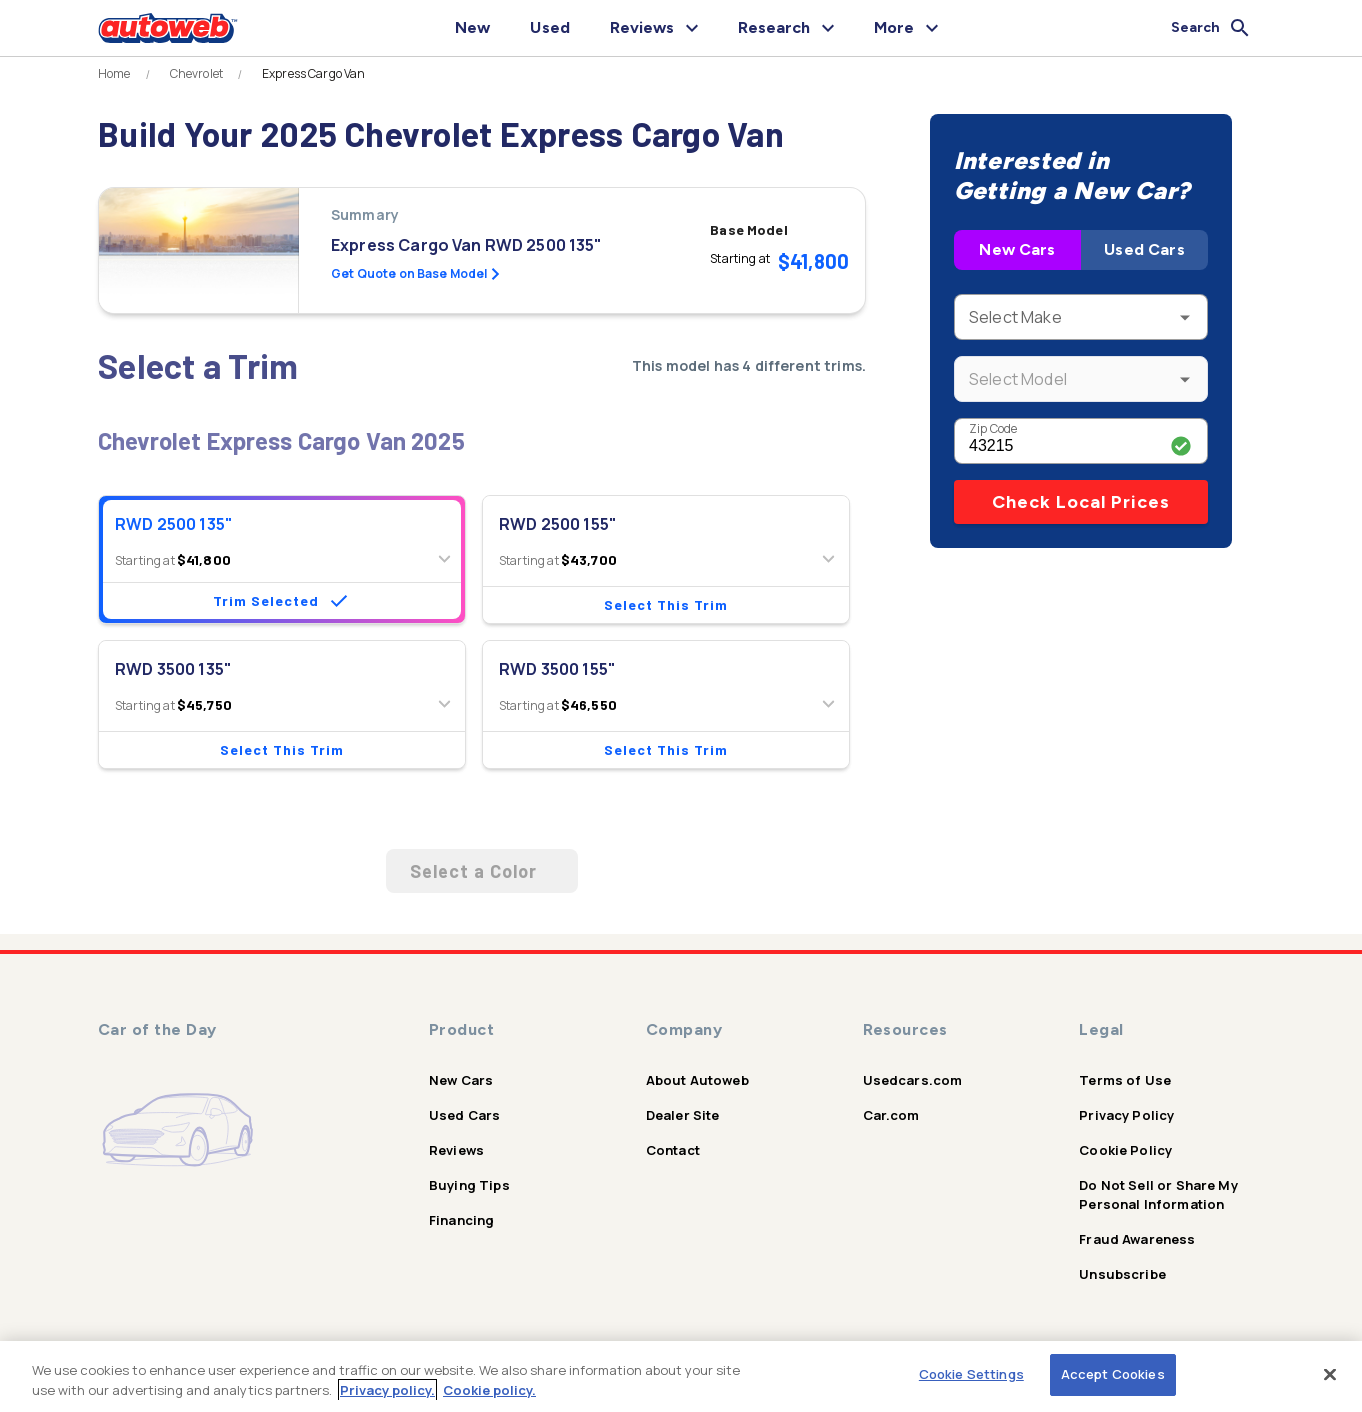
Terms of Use (1125, 1080)
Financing (461, 1220)
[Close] (1330, 1374)
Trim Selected (282, 601)
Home (114, 74)
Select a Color (482, 871)
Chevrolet (196, 74)
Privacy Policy (1126, 1115)
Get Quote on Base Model (415, 273)
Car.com (891, 1115)
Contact (673, 1150)
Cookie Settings (971, 1374)
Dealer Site (683, 1115)
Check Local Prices (1081, 502)
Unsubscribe (1122, 1274)
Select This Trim (666, 604)
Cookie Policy (1125, 1150)
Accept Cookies (1113, 1374)
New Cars (1017, 249)
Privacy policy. (387, 1390)
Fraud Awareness (1137, 1239)
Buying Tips (469, 1185)
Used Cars (1144, 249)
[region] (681, 1376)
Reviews (456, 1150)
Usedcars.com (913, 1080)
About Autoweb (697, 1080)
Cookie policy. (489, 1390)
